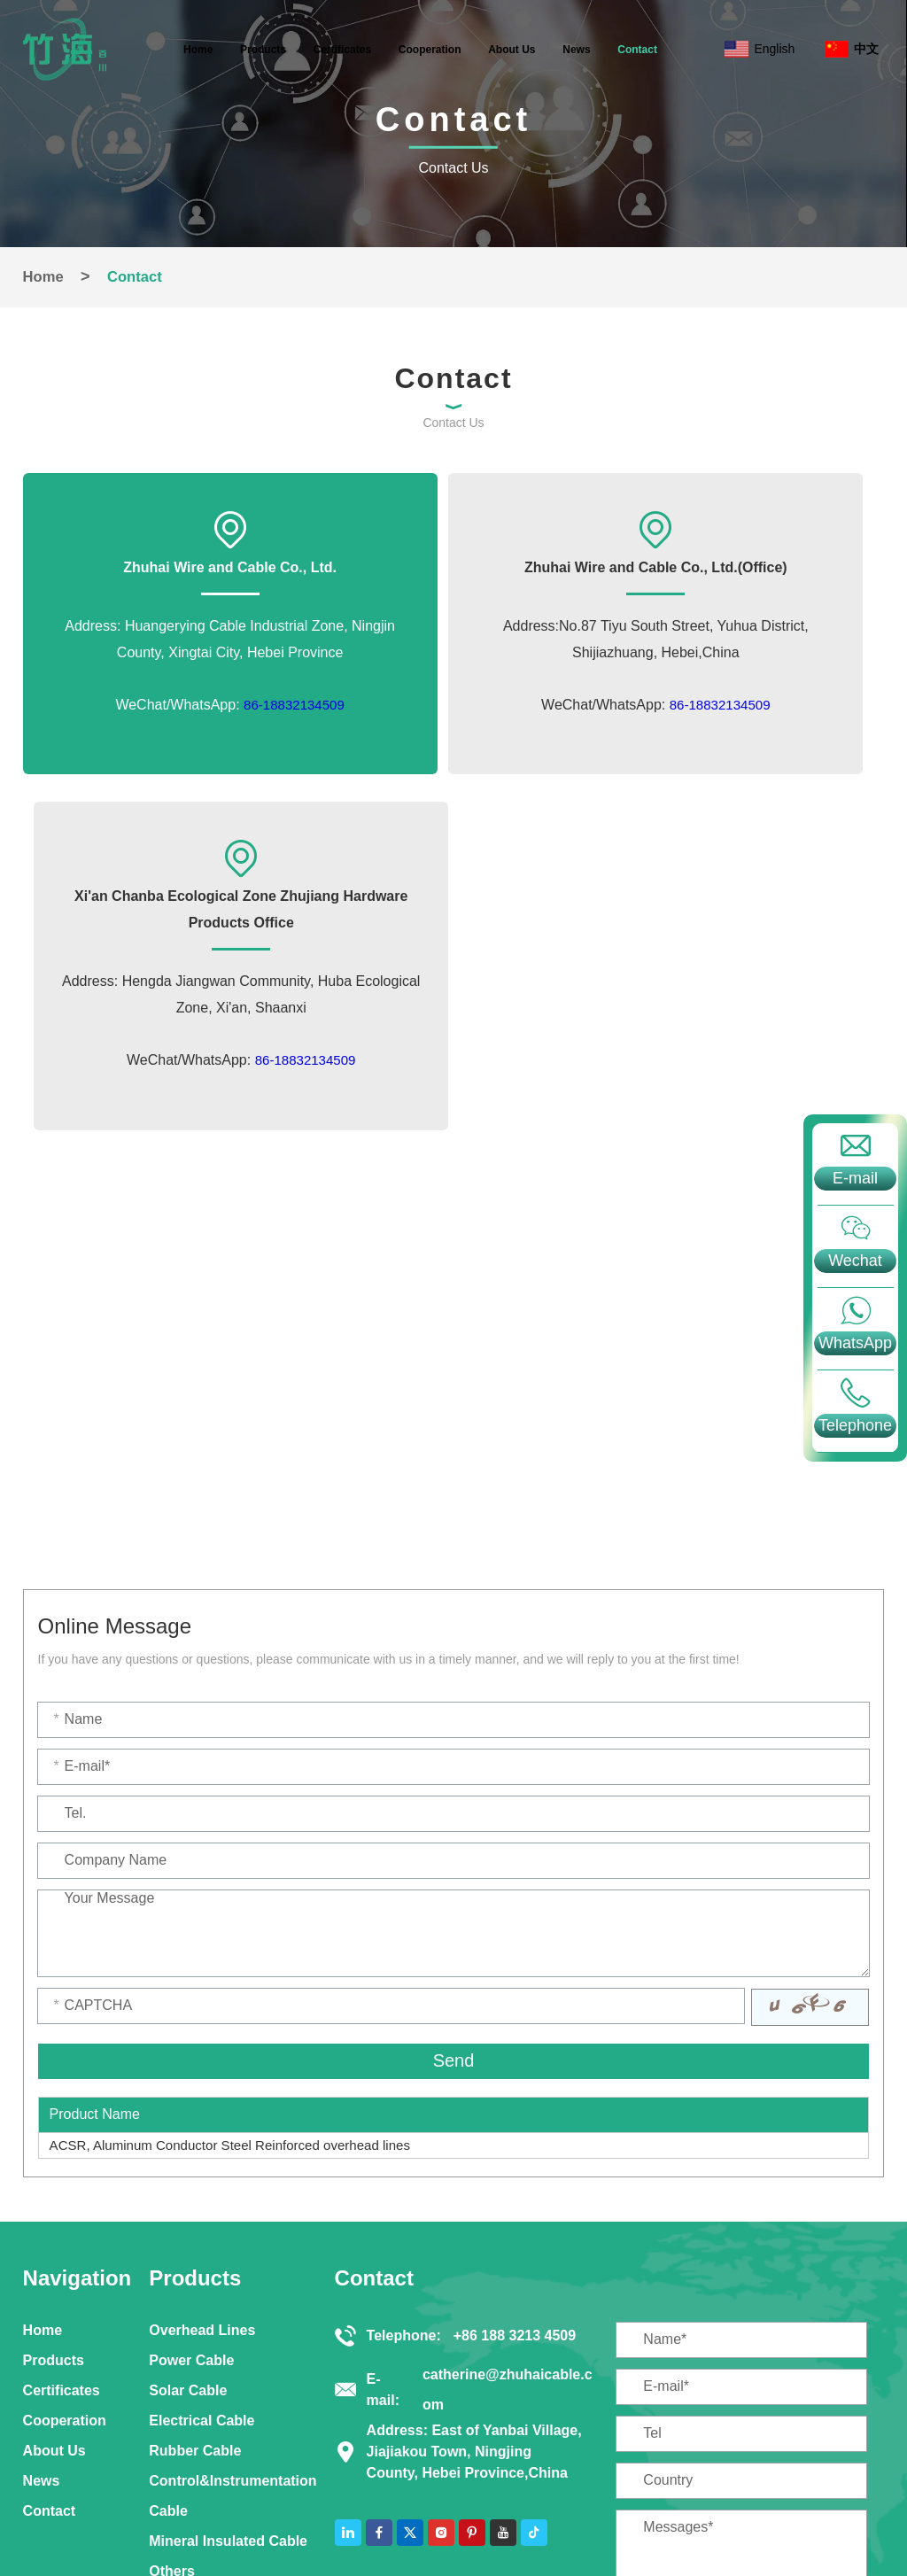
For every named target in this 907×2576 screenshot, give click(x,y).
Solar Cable (188, 2130)
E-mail (855, 1178)
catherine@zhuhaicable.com (507, 2132)
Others (172, 2310)
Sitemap (462, 2506)
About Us (511, 49)
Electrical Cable (201, 2160)
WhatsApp (855, 1343)
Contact (637, 49)
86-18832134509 (224, 736)
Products (263, 49)
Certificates (342, 49)
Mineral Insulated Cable (228, 2280)
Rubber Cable (195, 2190)
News (576, 49)
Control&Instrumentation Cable (232, 2235)
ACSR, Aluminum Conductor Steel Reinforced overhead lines (241, 1884)
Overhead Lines (202, 2069)
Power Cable (191, 2099)
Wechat (855, 1260)
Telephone (855, 1425)
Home (198, 49)
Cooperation (430, 49)
